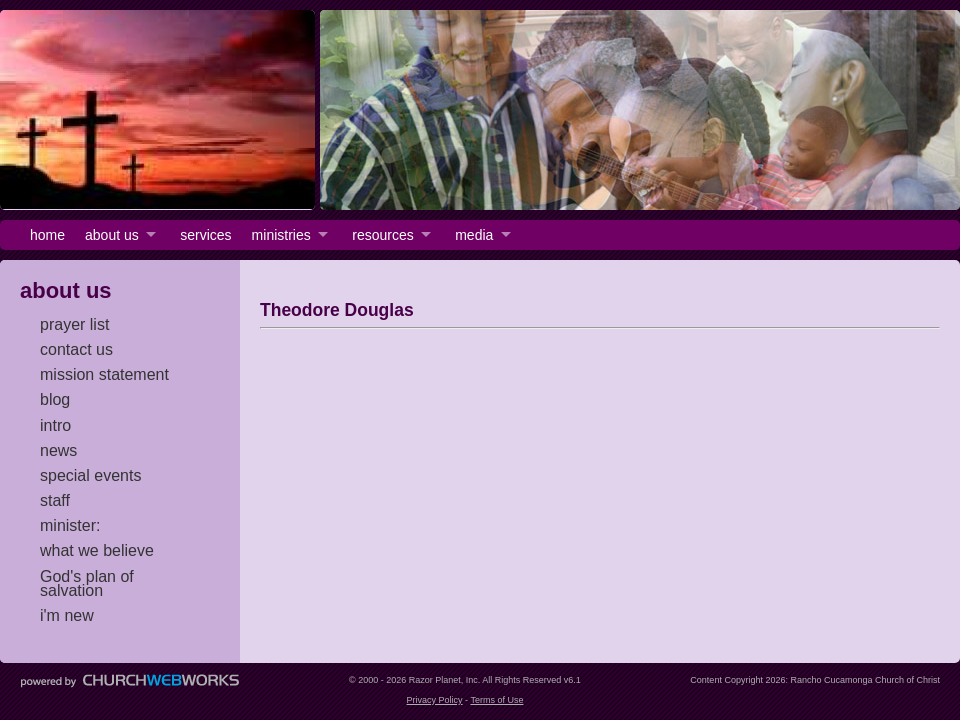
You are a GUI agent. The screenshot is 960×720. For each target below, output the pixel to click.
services (205, 235)
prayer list (74, 324)
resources (382, 235)
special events (90, 475)
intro (55, 425)
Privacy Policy (435, 700)
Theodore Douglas (337, 310)
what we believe (97, 550)
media (474, 235)
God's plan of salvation (87, 583)
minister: (70, 525)
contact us (76, 349)
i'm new (67, 615)
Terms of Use (496, 700)
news (58, 450)
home (47, 235)
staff (55, 500)
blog (55, 399)
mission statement (104, 374)
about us (112, 235)
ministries (281, 235)
